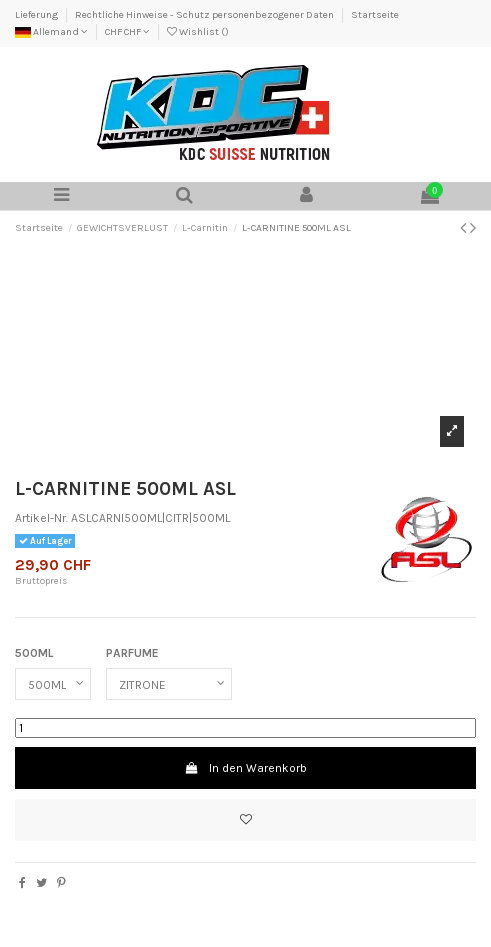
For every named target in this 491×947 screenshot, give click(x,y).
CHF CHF (127, 32)
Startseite (375, 15)
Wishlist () (198, 32)
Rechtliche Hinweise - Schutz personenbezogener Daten (205, 15)
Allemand (51, 32)
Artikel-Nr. (41, 518)
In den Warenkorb (245, 768)
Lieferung (37, 15)
